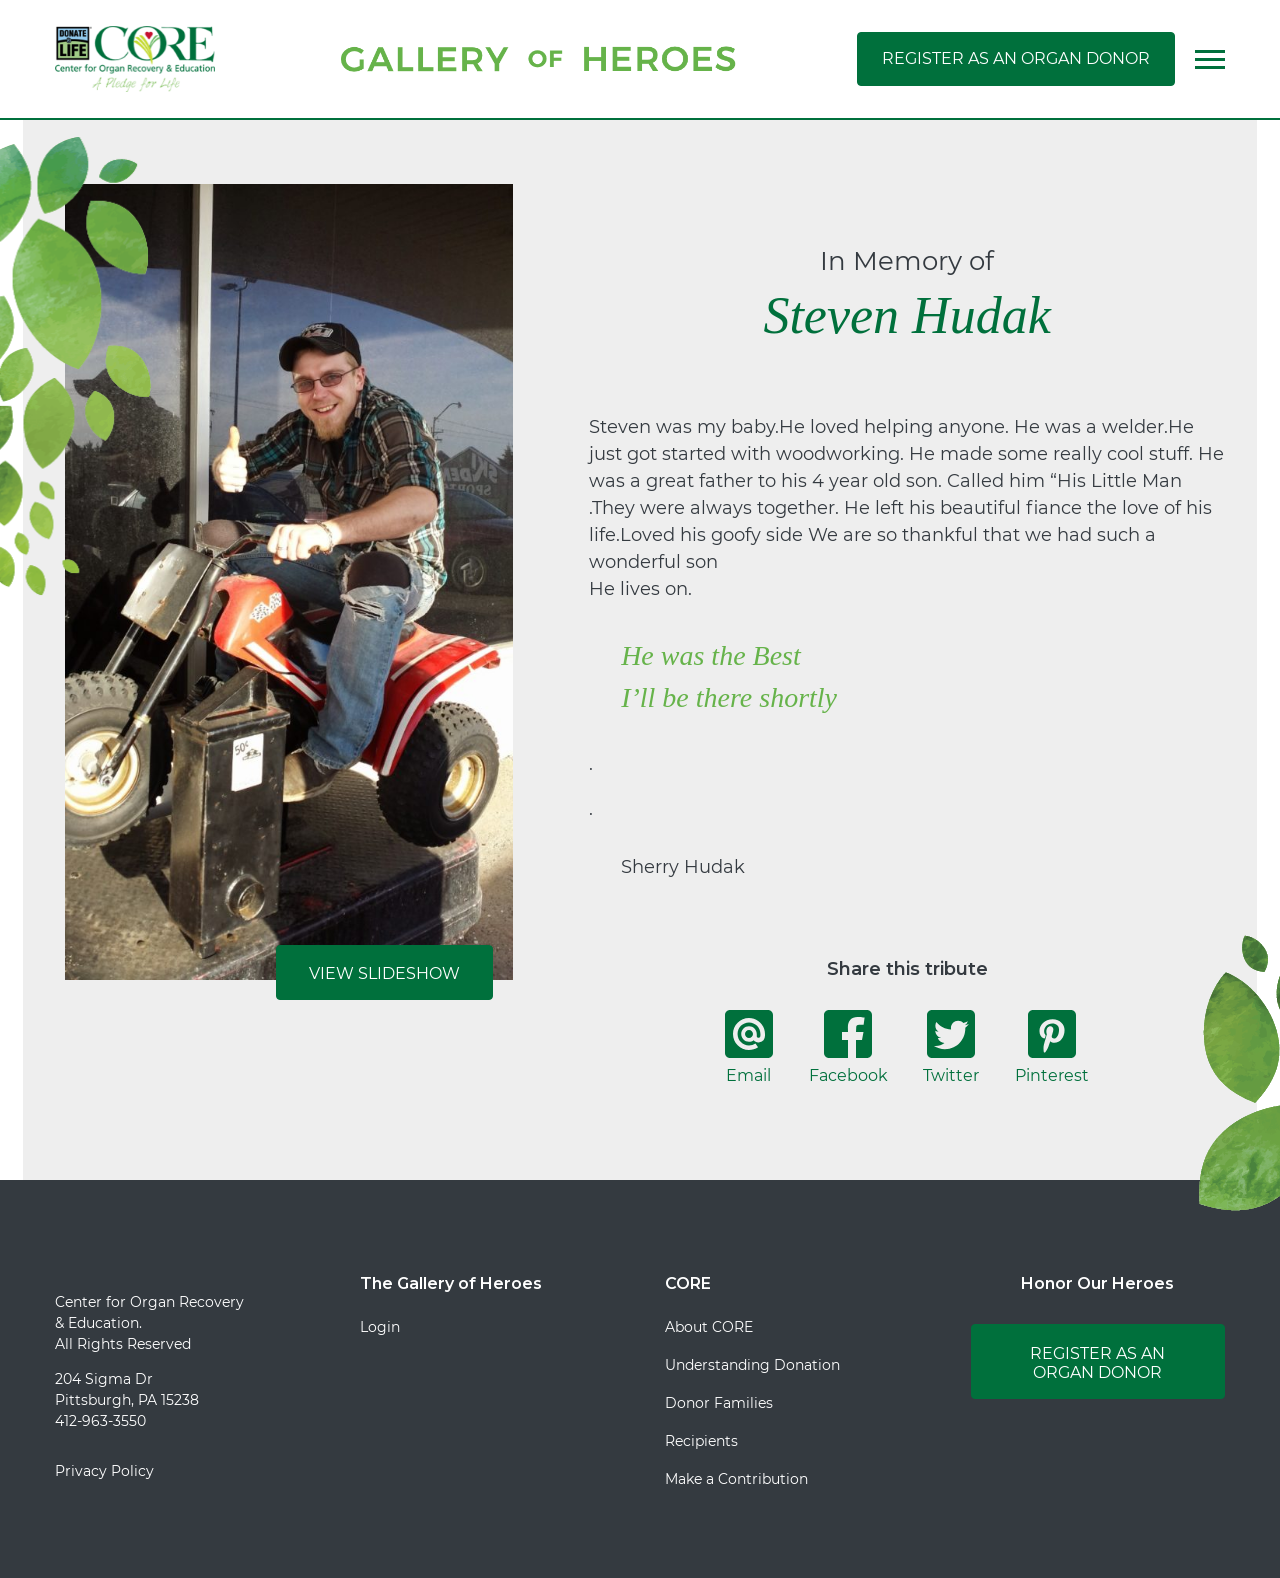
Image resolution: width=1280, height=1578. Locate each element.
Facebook (848, 1047)
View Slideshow (384, 973)
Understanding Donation (752, 1365)
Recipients (701, 1441)
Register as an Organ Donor (1016, 58)
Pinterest (1052, 1047)
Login (380, 1327)
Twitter (951, 1047)
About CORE (709, 1327)
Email (749, 1047)
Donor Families (719, 1403)
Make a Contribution (736, 1479)
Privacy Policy (104, 1471)
